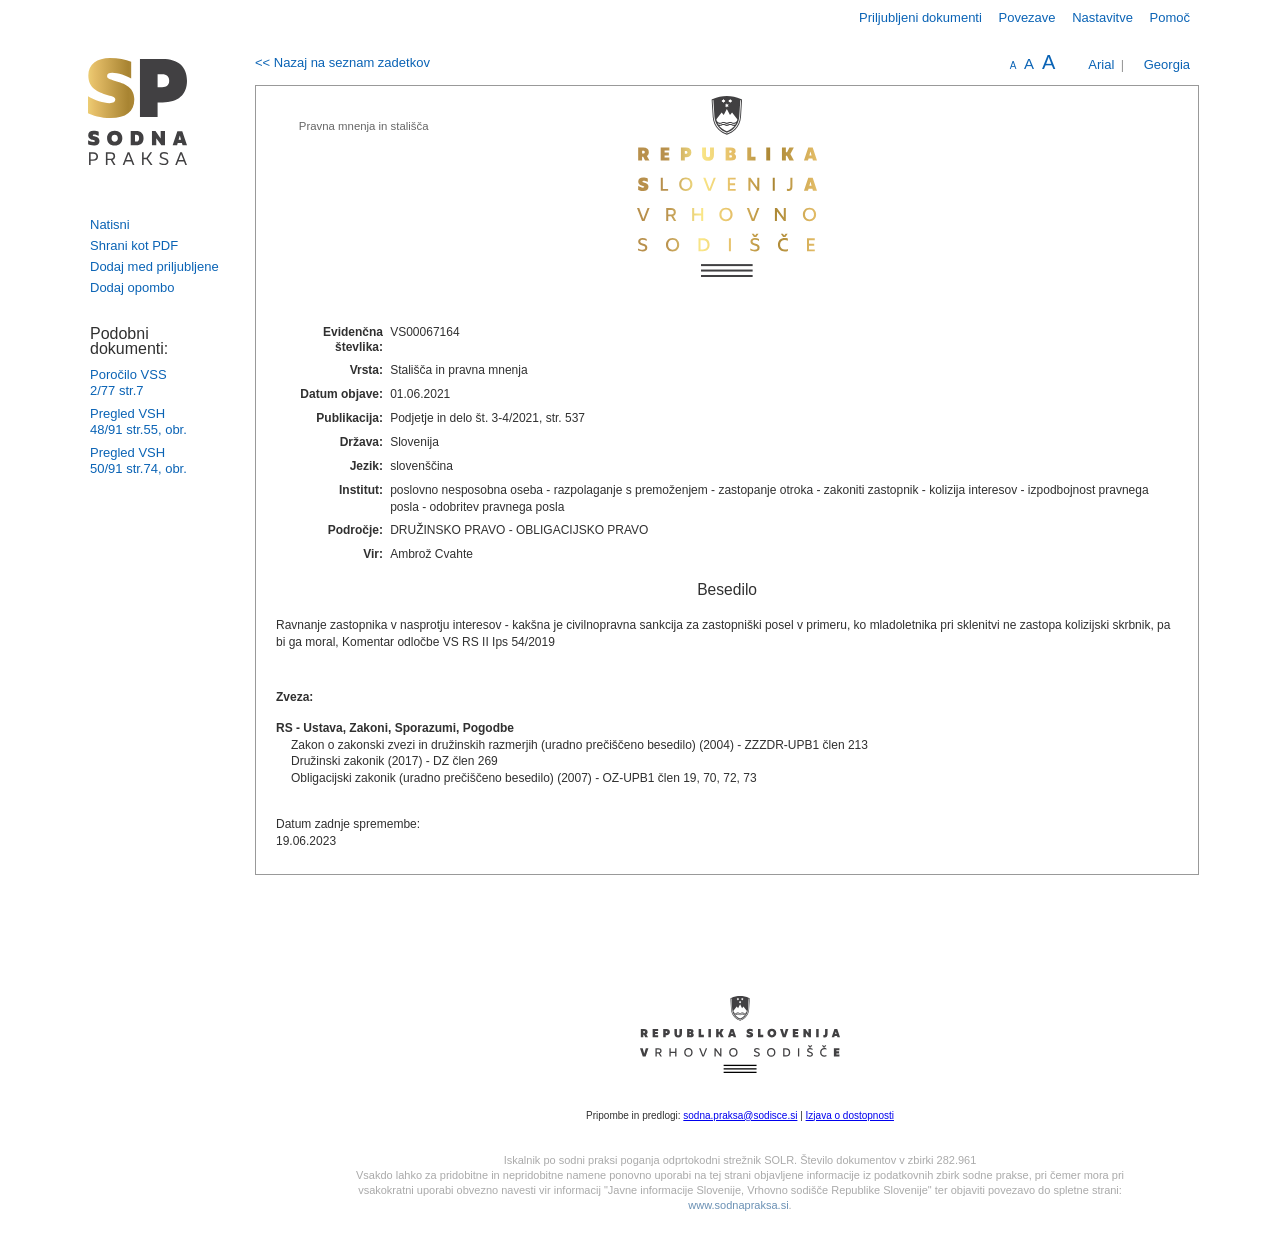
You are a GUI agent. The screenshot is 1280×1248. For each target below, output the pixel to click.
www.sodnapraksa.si (738, 1205)
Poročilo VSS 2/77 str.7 (128, 382)
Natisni (110, 224)
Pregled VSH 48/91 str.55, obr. (138, 421)
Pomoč (1170, 17)
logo (138, 111)
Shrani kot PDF (134, 245)
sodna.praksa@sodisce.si (740, 1115)
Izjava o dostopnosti (850, 1115)
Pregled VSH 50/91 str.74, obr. (138, 460)
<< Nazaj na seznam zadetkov (342, 62)
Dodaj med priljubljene (154, 266)
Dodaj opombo (132, 287)
